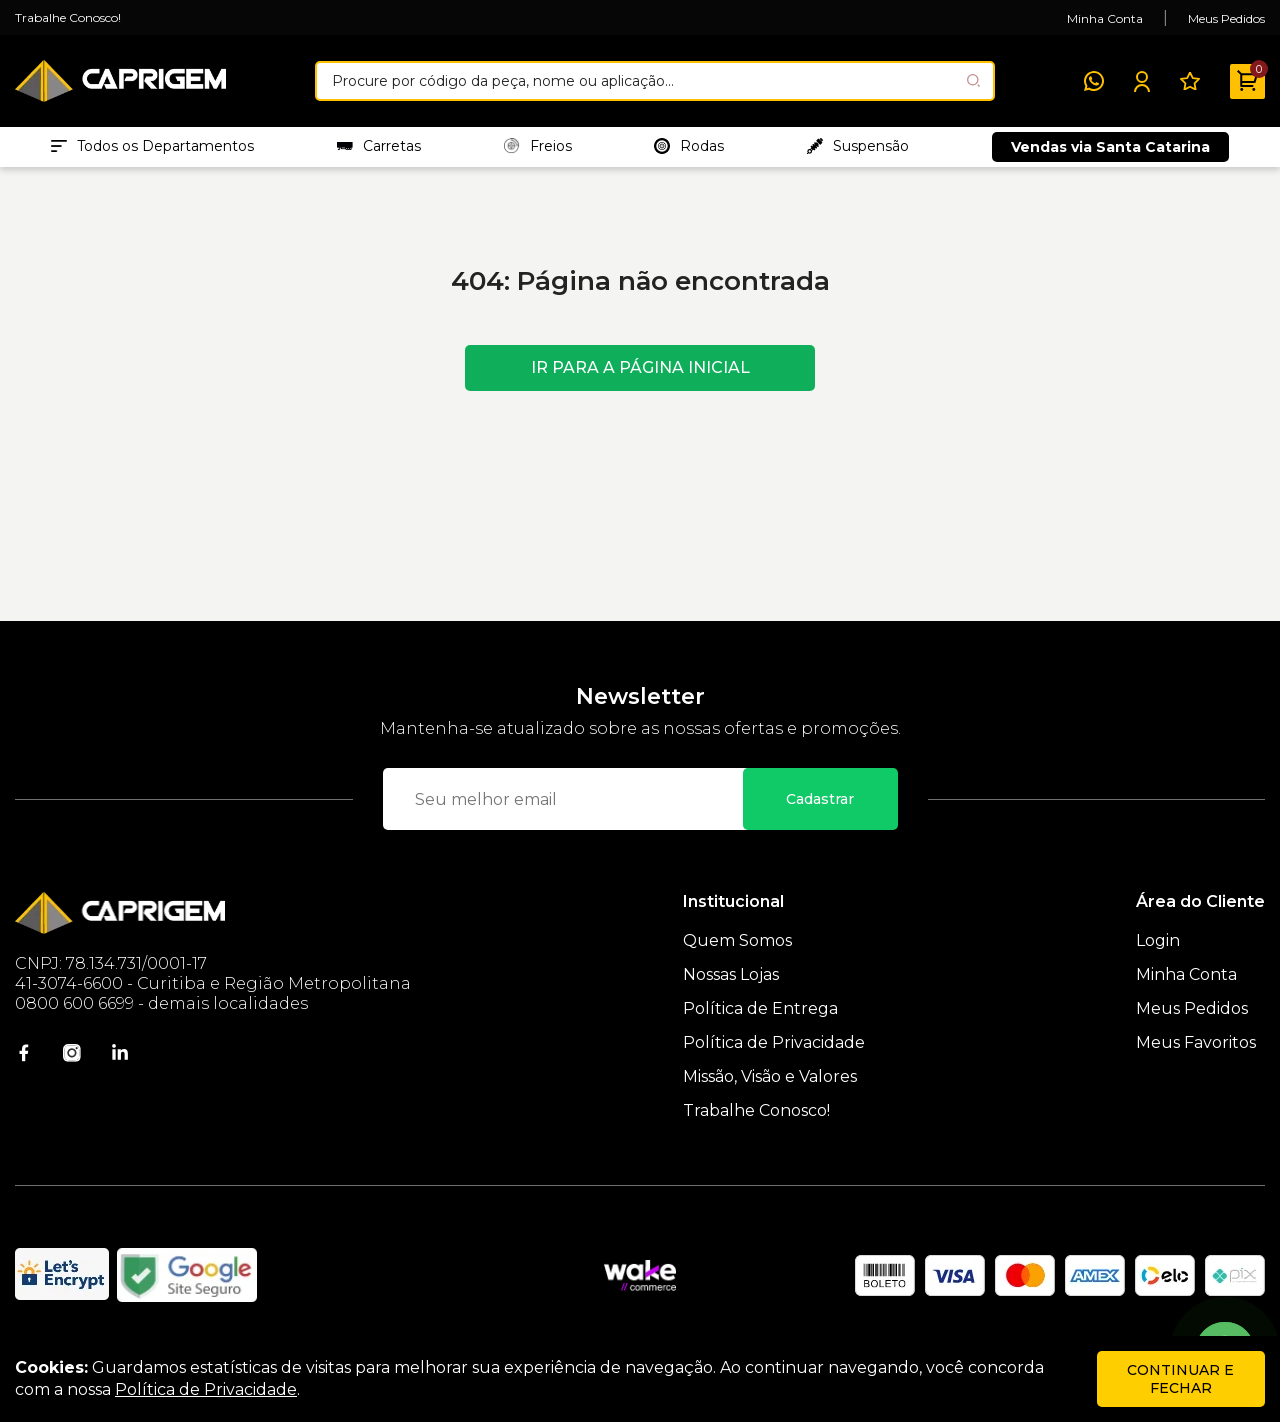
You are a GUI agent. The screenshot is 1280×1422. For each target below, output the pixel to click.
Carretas (379, 151)
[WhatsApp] (1094, 81)
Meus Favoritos (1196, 1052)
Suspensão (858, 151)
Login (1158, 950)
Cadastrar (820, 809)
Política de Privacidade (774, 1052)
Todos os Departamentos (152, 151)
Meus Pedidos (1226, 18)
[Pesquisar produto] (973, 80)
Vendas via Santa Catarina (1110, 152)
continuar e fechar (1180, 1379)
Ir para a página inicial (640, 377)
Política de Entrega (760, 1018)
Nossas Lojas (731, 984)
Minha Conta (1105, 18)
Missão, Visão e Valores (770, 1086)
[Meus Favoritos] (1190, 81)
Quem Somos (737, 950)
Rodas (689, 151)
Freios (538, 151)
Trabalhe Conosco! (68, 17)
